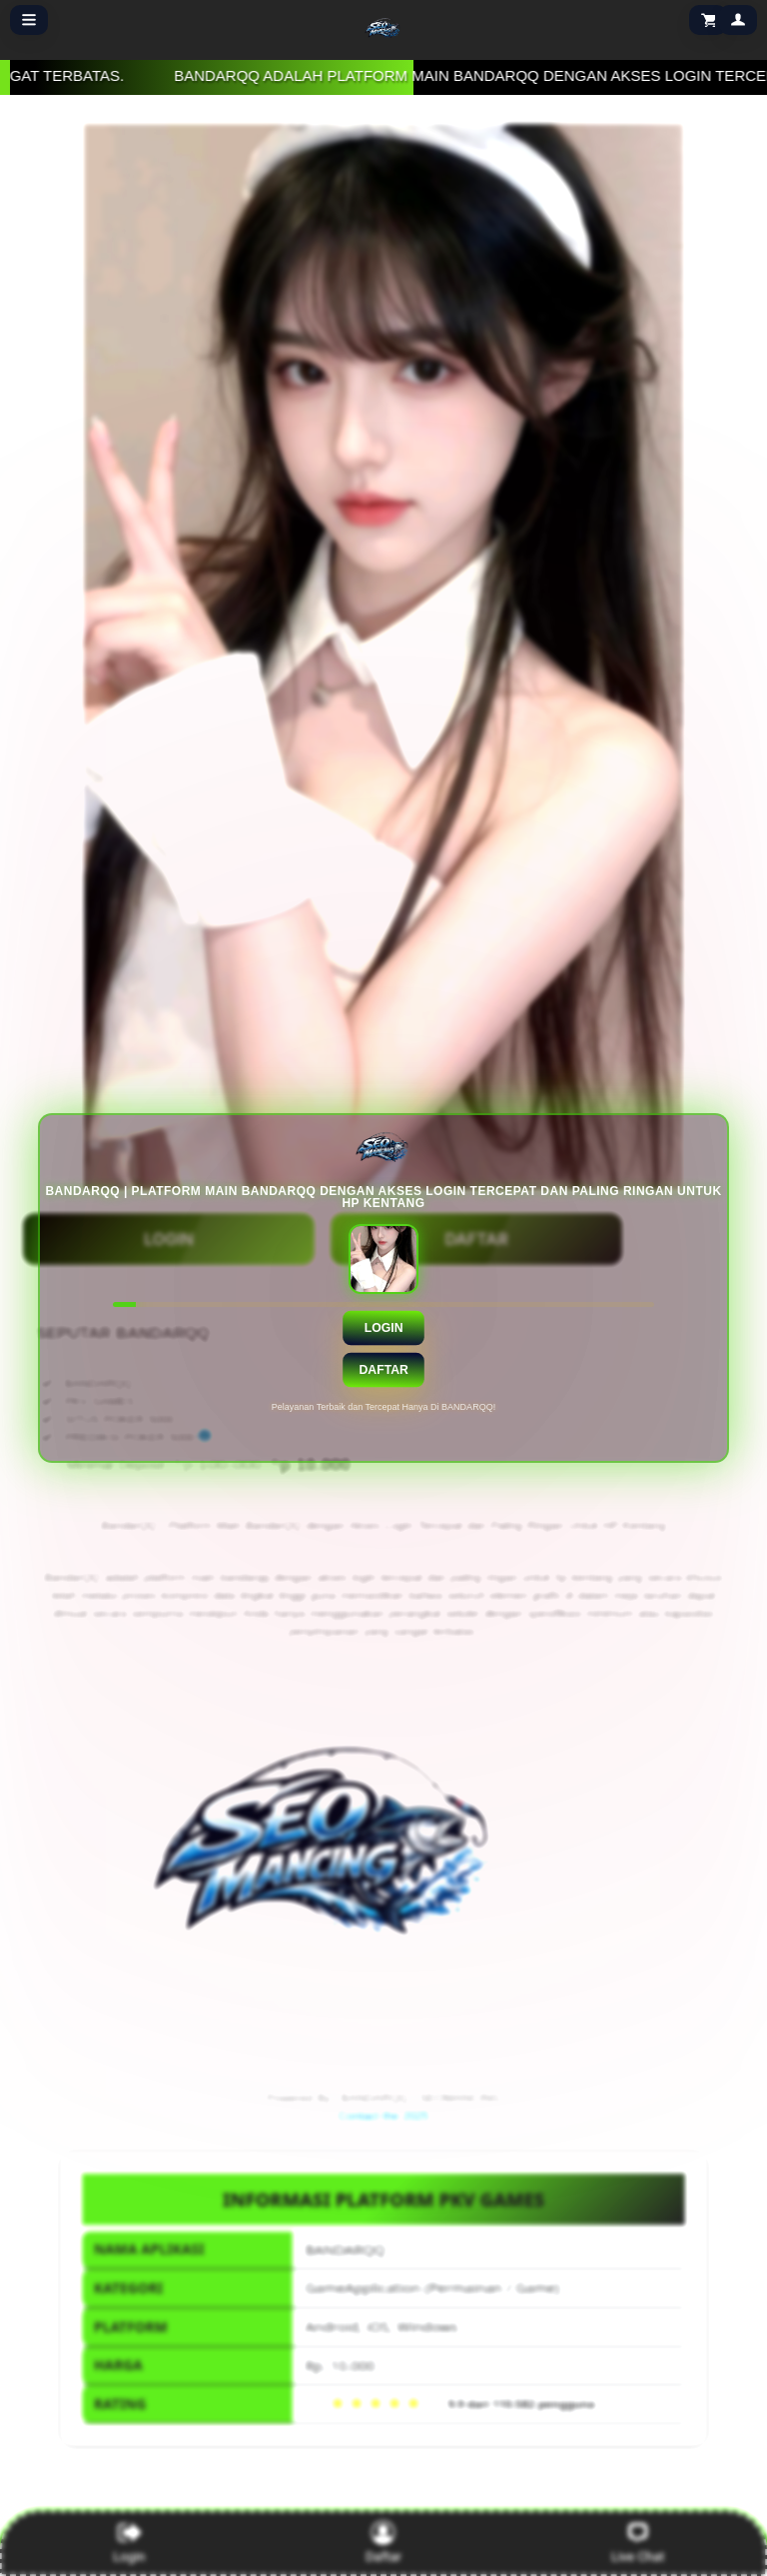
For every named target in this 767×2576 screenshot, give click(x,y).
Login (384, 1328)
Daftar (383, 1370)
